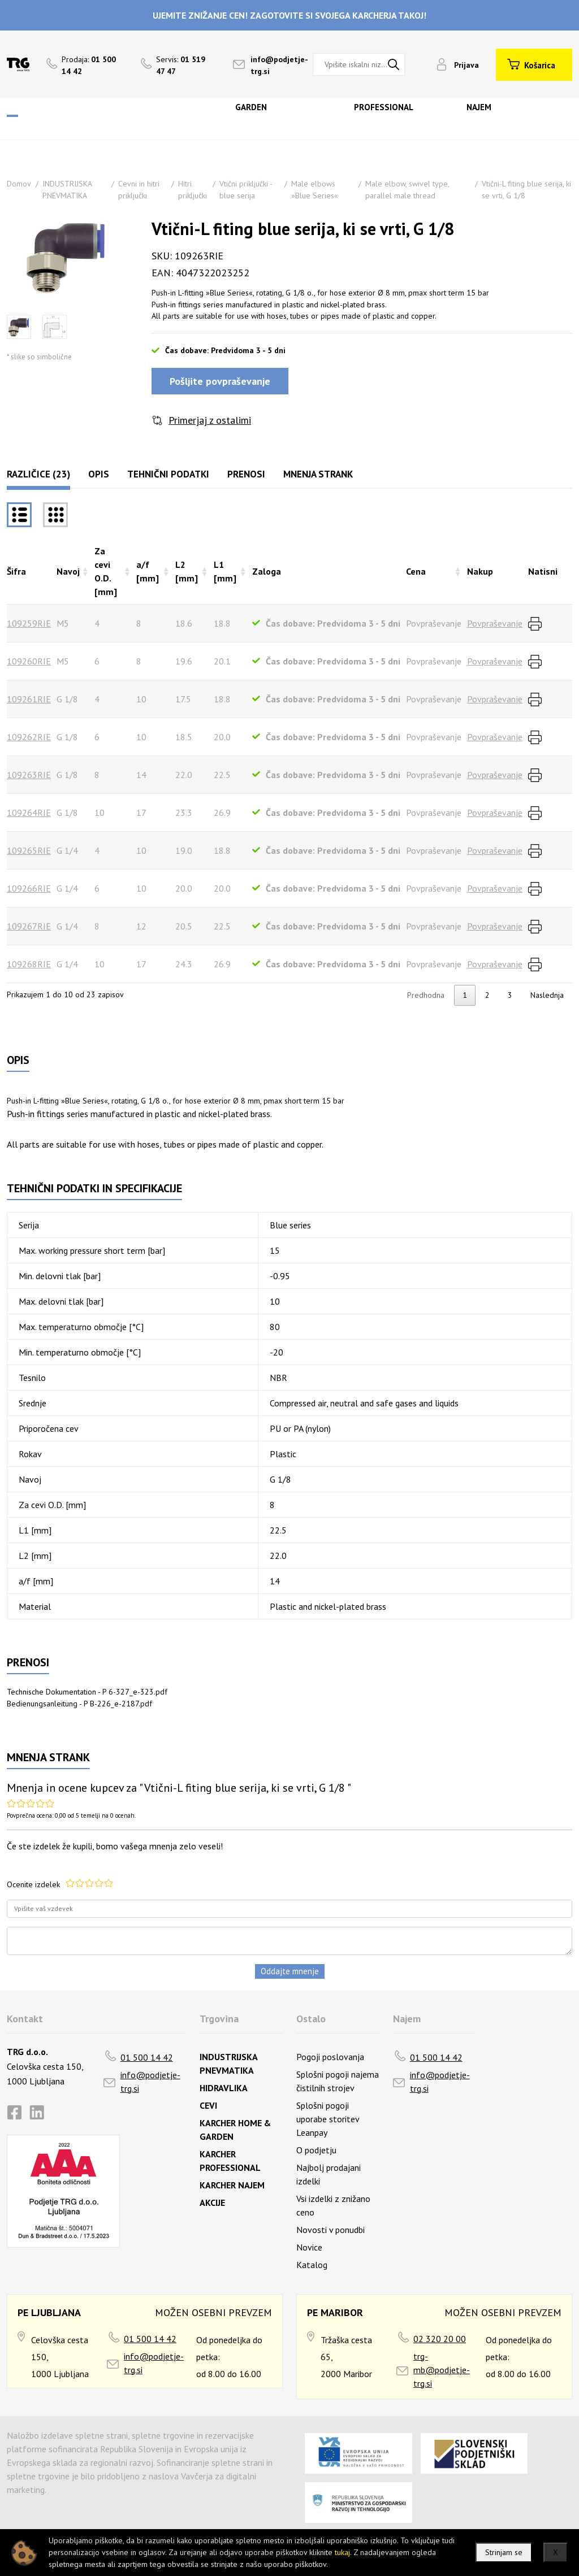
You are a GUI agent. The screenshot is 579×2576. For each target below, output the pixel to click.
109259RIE (29, 623)
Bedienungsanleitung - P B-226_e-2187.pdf (79, 1703)
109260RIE (29, 661)
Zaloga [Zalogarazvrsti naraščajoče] (266, 571)
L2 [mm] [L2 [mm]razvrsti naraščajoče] (186, 571)
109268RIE (29, 964)
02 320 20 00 (439, 2338)
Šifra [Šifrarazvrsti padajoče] (16, 571)
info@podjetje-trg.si (150, 2081)
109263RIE (29, 774)
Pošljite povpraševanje (220, 381)
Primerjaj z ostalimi (209, 420)
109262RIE (29, 736)
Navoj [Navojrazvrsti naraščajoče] (68, 571)
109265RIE (29, 850)
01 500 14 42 (146, 2057)
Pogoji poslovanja (330, 2056)
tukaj (342, 2552)
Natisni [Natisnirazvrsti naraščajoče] (543, 571)
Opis (98, 474)
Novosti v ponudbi (330, 2229)
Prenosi (246, 474)
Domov (19, 184)
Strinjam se (503, 2552)
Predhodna (425, 995)
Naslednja (547, 995)
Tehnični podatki (168, 474)
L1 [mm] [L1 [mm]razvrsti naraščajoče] (225, 571)
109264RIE (29, 812)
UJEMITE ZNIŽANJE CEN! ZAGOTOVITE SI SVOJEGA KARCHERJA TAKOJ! (289, 15)
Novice (309, 2247)
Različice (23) (38, 474)
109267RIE (29, 926)
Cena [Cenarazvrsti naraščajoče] (416, 571)
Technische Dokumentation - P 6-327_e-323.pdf (87, 1692)
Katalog (311, 2264)
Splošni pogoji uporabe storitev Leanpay (327, 2119)
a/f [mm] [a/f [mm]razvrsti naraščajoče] (147, 571)
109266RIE (29, 888)
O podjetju (316, 2150)
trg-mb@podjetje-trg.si (441, 2370)
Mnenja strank (318, 474)
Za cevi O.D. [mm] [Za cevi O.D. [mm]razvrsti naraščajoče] (105, 571)
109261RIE (29, 699)
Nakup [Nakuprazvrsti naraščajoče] (480, 571)
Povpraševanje (494, 623)
